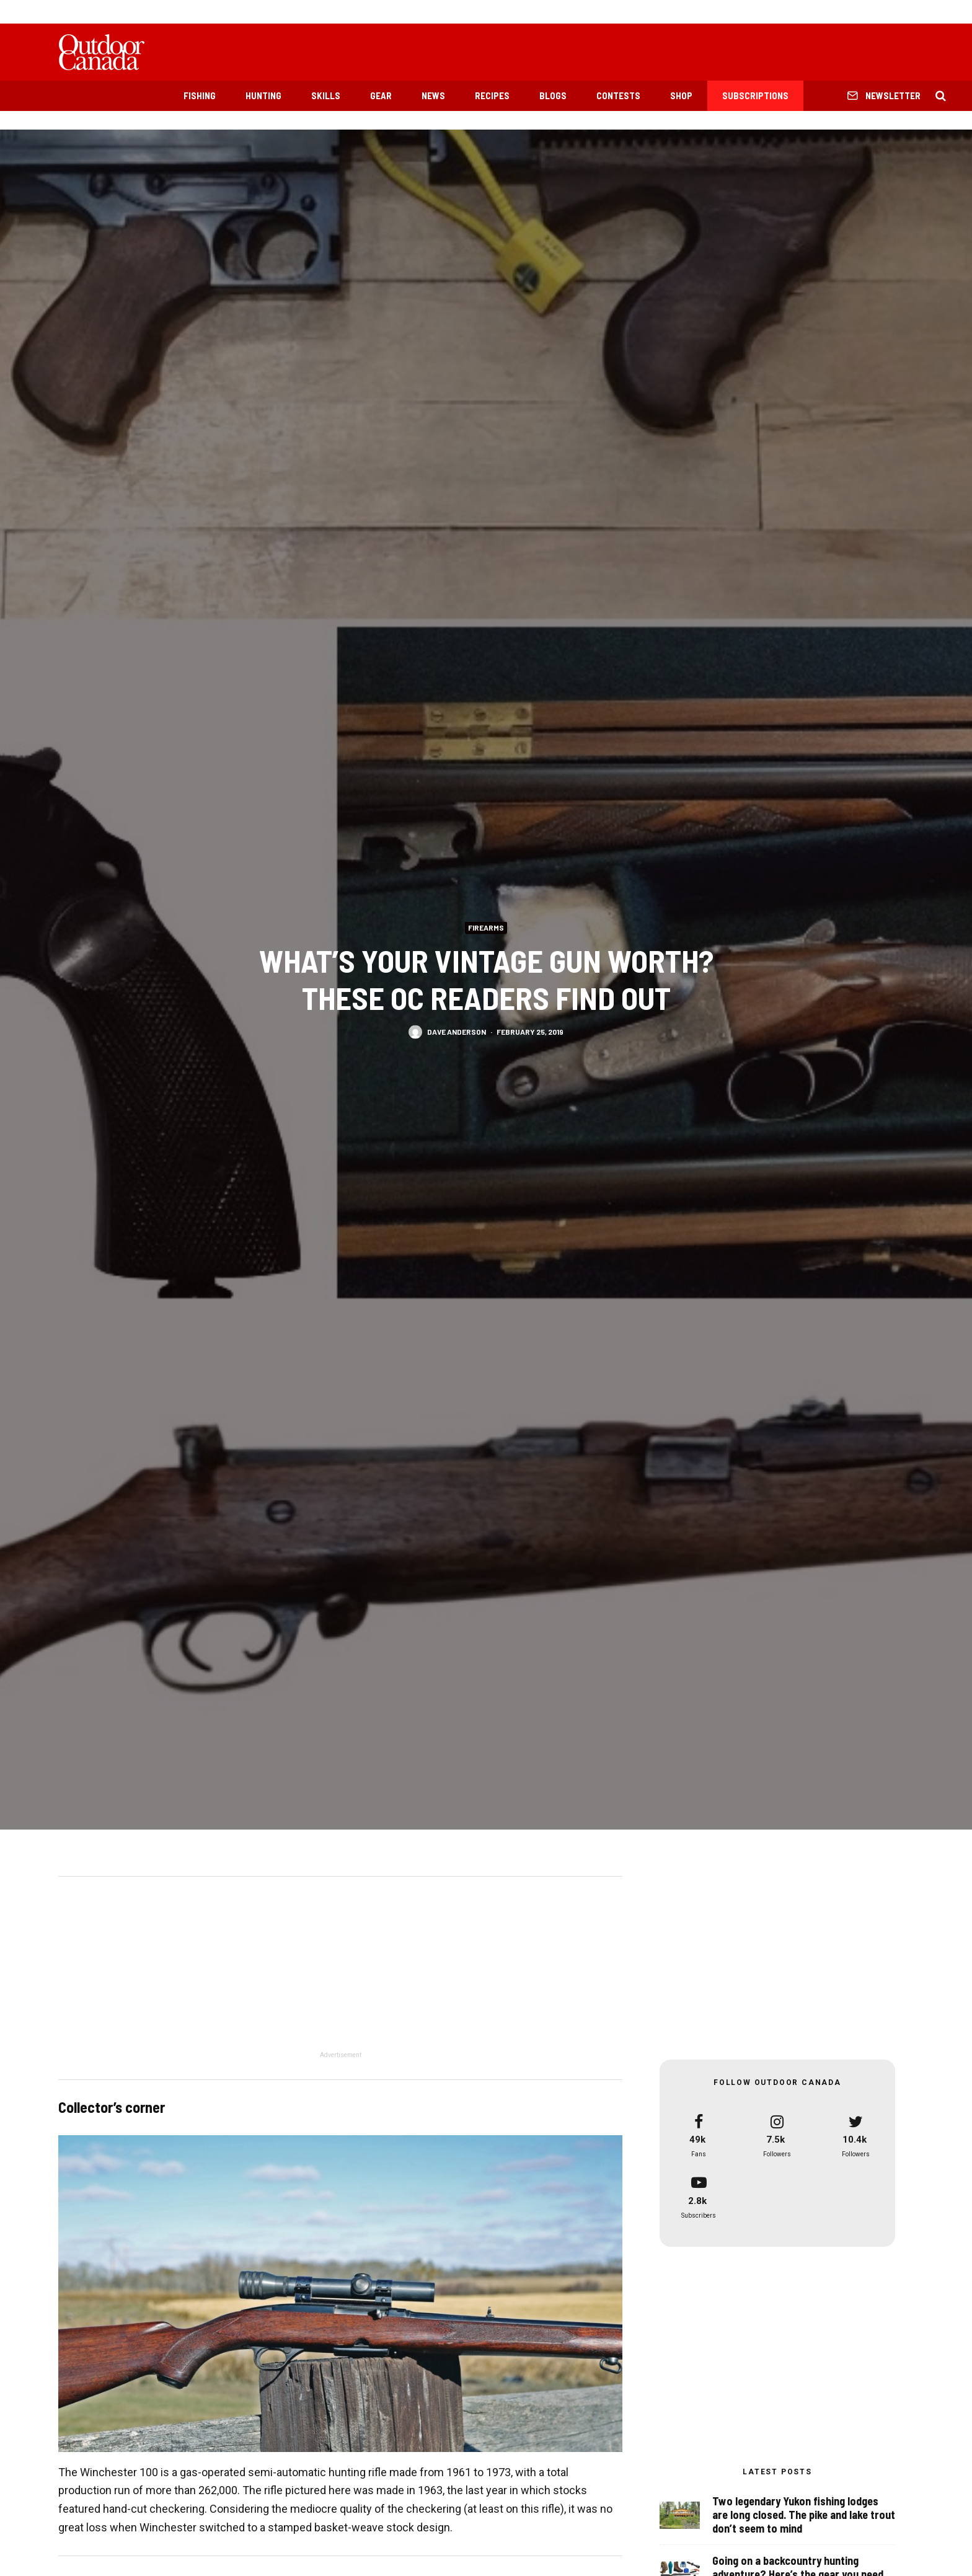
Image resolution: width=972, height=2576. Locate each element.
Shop (681, 95)
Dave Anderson (456, 1031)
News (433, 95)
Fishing (199, 95)
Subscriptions (755, 95)
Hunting (263, 95)
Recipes (492, 95)
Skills (325, 95)
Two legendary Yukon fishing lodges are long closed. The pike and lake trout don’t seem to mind (803, 2516)
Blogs (553, 95)
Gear (381, 95)
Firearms (486, 927)
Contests (618, 95)
